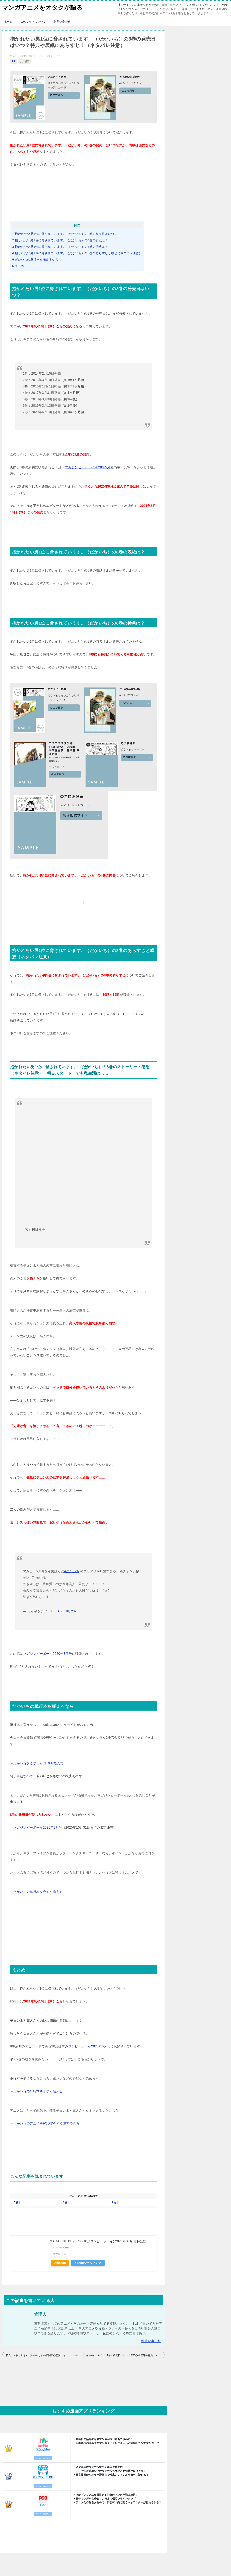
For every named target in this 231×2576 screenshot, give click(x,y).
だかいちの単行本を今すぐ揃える (38, 1891)
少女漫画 (24, 61)
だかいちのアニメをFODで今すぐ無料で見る (46, 2123)
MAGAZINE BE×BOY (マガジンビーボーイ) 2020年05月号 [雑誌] (98, 2241)
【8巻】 (65, 2202)
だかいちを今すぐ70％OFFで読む (38, 1763)
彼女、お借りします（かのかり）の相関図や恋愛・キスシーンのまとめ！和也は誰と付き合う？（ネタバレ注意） (45, 2355)
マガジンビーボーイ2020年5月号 (89, 467)
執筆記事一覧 (151, 2341)
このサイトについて (33, 21)
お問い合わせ (62, 21)
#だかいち (71, 1571)
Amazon (60, 2262)
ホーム (8, 21)
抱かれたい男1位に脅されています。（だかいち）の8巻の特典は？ (60, 246)
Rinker (66, 2248)
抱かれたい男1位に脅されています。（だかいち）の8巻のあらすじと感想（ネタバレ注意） (77, 253)
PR (13, 61)
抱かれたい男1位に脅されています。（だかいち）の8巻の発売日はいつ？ (64, 233)
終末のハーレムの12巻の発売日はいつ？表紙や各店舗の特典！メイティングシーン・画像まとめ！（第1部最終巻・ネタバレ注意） (125, 2355)
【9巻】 (114, 2202)
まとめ (18, 266)
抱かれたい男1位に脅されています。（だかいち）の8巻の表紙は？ (60, 240)
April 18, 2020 (67, 1611)
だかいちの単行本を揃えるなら (35, 259)
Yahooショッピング (88, 2262)
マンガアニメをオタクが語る (42, 6)
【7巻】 (16, 2202)
